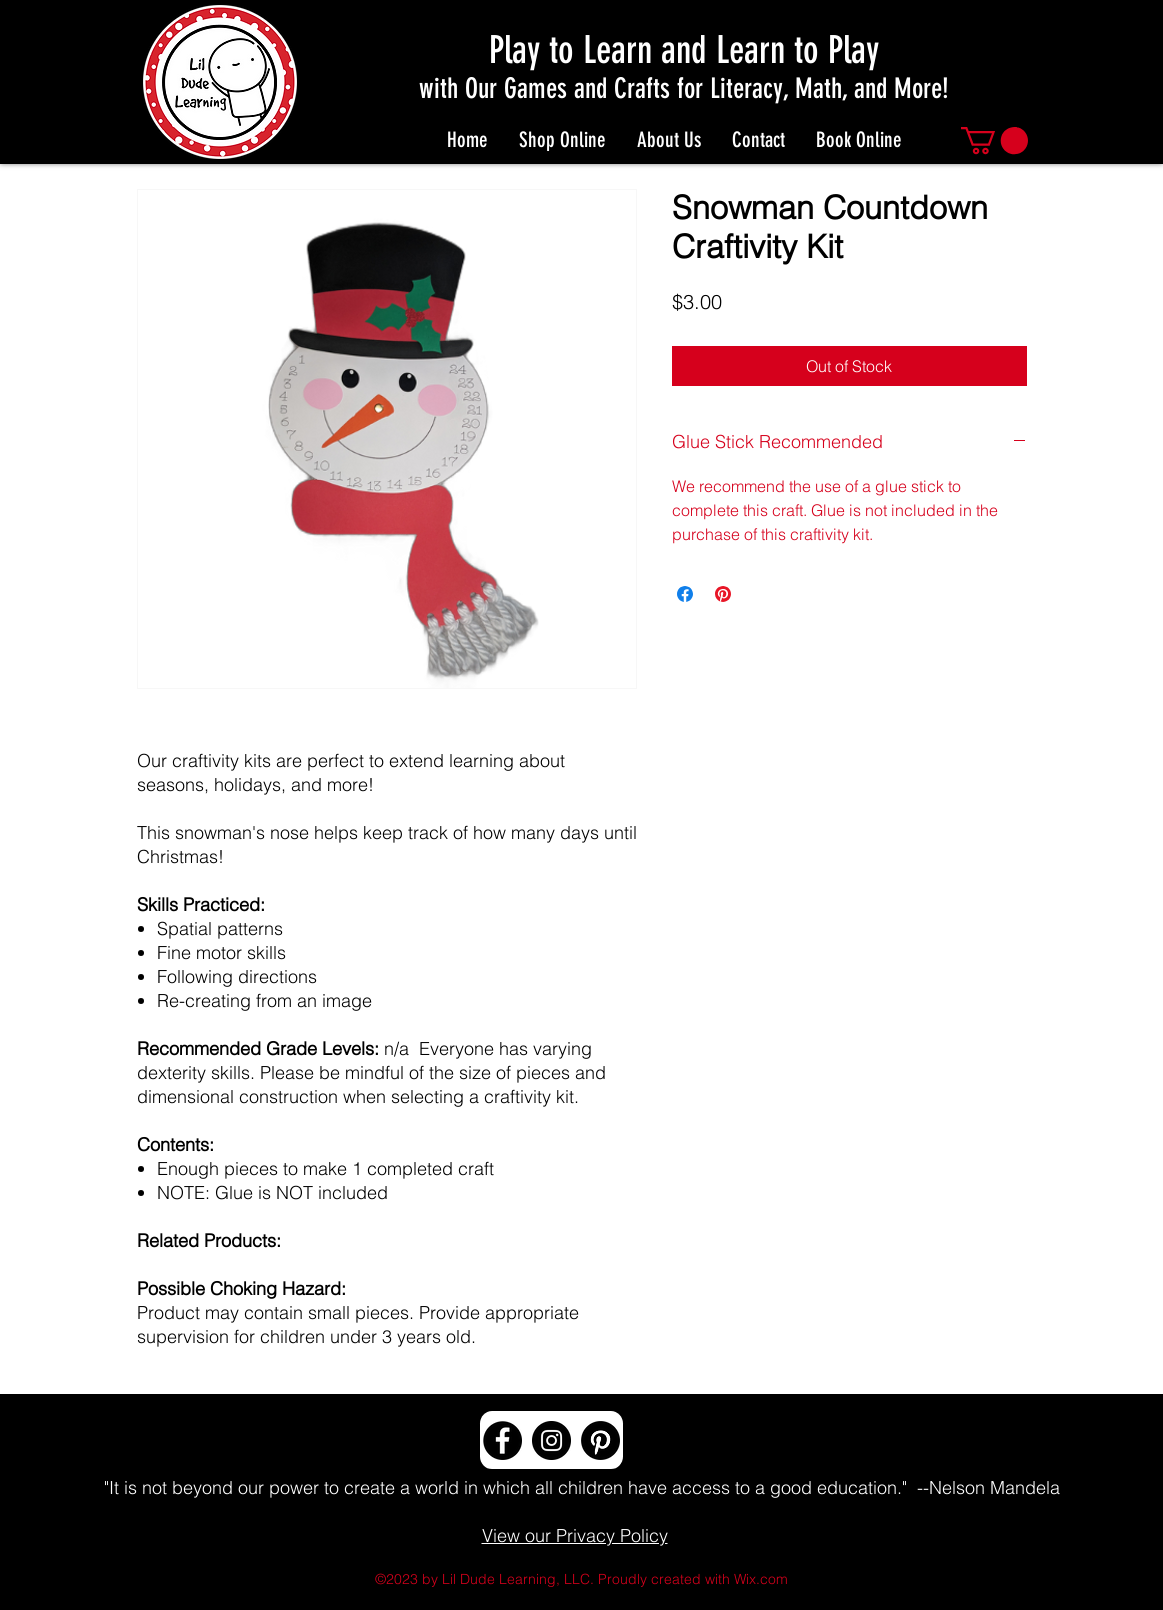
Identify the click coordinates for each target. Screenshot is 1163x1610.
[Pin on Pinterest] (723, 594)
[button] (994, 140)
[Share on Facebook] (685, 594)
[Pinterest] (600, 1440)
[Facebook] (502, 1440)
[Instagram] (551, 1440)
